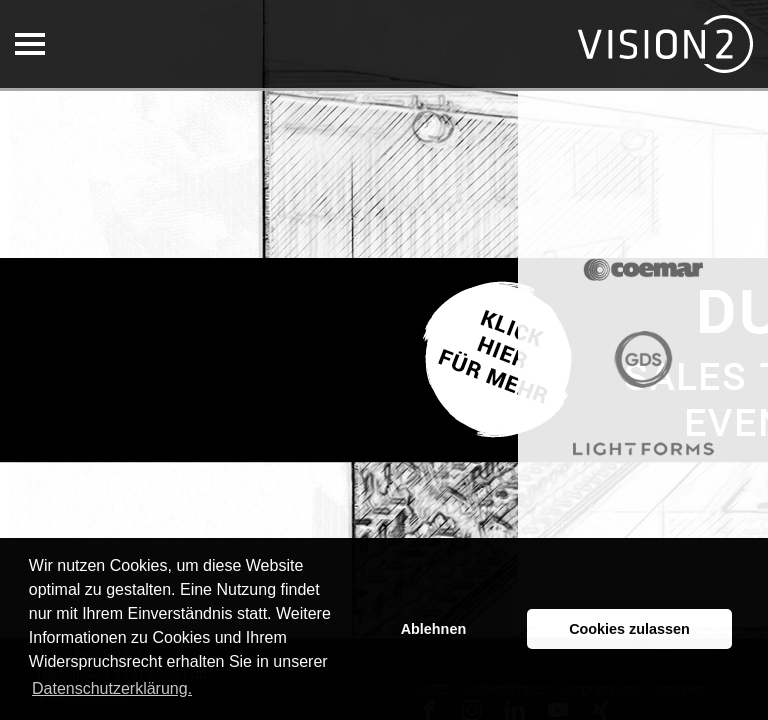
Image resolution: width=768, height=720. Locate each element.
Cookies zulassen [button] (629, 629)
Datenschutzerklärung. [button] (112, 688)
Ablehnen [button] (434, 629)
